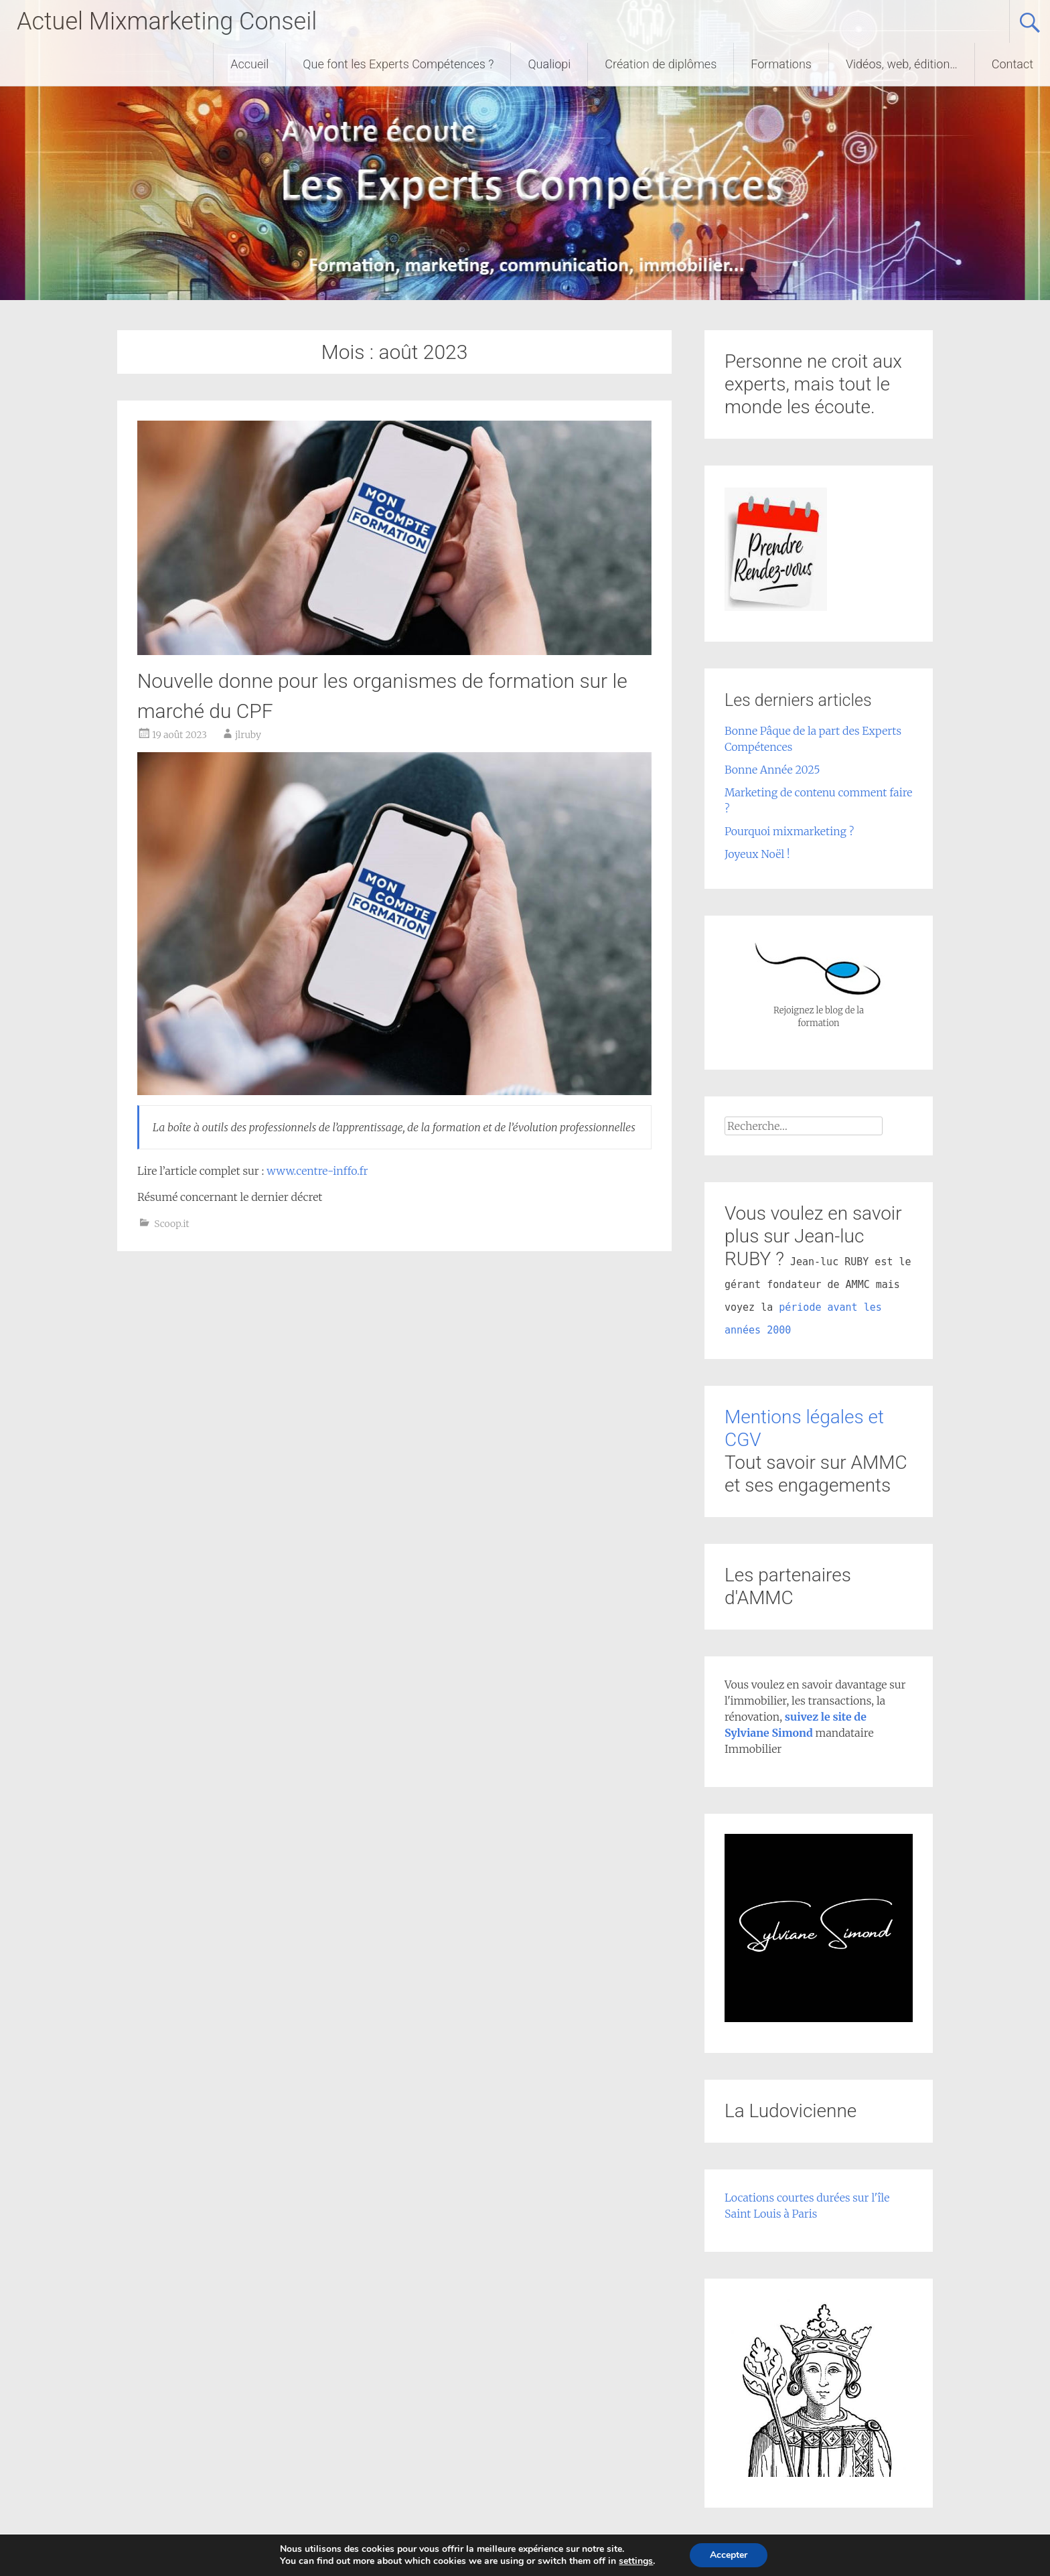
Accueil (249, 64)
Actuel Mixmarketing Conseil (167, 21)
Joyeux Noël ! (757, 854)
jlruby (248, 735)
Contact (1012, 64)
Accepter (735, 2555)
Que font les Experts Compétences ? (398, 64)
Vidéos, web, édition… (902, 64)
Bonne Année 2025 (772, 769)
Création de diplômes (661, 64)
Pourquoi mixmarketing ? (789, 831)
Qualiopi (549, 64)
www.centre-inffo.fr (317, 1170)
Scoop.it (171, 1224)
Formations (781, 64)
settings (640, 2561)
